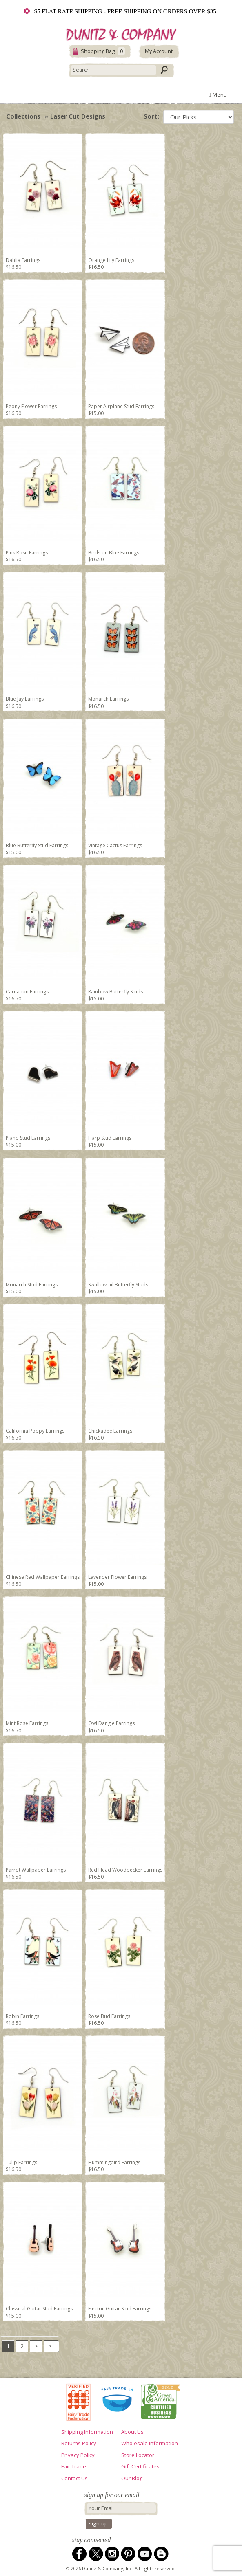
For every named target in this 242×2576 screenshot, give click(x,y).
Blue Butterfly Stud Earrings (37, 845)
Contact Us (74, 2478)
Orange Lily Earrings (111, 260)
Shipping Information (87, 2431)
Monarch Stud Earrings (32, 1284)
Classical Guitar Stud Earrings (39, 2308)
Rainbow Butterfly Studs (115, 991)
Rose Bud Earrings (109, 2016)
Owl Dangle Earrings (111, 1723)
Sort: (151, 116)
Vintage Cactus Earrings (115, 845)
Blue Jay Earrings (25, 698)
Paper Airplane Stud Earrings (121, 406)
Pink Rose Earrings (27, 552)
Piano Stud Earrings (28, 1137)
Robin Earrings (22, 2016)
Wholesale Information (149, 2443)
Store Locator (137, 2455)
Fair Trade (73, 2466)
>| (51, 2346)
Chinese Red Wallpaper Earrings (43, 1577)
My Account (159, 51)
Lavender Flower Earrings (117, 1577)
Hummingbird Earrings (114, 2162)
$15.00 (96, 413)
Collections (23, 116)
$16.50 (13, 267)
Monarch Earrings (108, 698)
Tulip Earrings (21, 2162)
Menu (218, 94)
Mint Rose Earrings (27, 1723)
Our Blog (131, 2478)
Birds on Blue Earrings (113, 552)
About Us (132, 2431)
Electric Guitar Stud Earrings (119, 2308)
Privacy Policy (78, 2455)
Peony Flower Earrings (31, 406)
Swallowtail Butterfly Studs (118, 1284)
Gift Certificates (140, 2466)
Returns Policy (78, 2443)
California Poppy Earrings (35, 1430)
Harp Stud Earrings (109, 1137)
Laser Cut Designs (77, 116)
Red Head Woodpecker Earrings (125, 1869)
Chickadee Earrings (110, 1430)
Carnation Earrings (27, 991)
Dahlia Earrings (23, 260)
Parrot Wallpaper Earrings (36, 1869)
